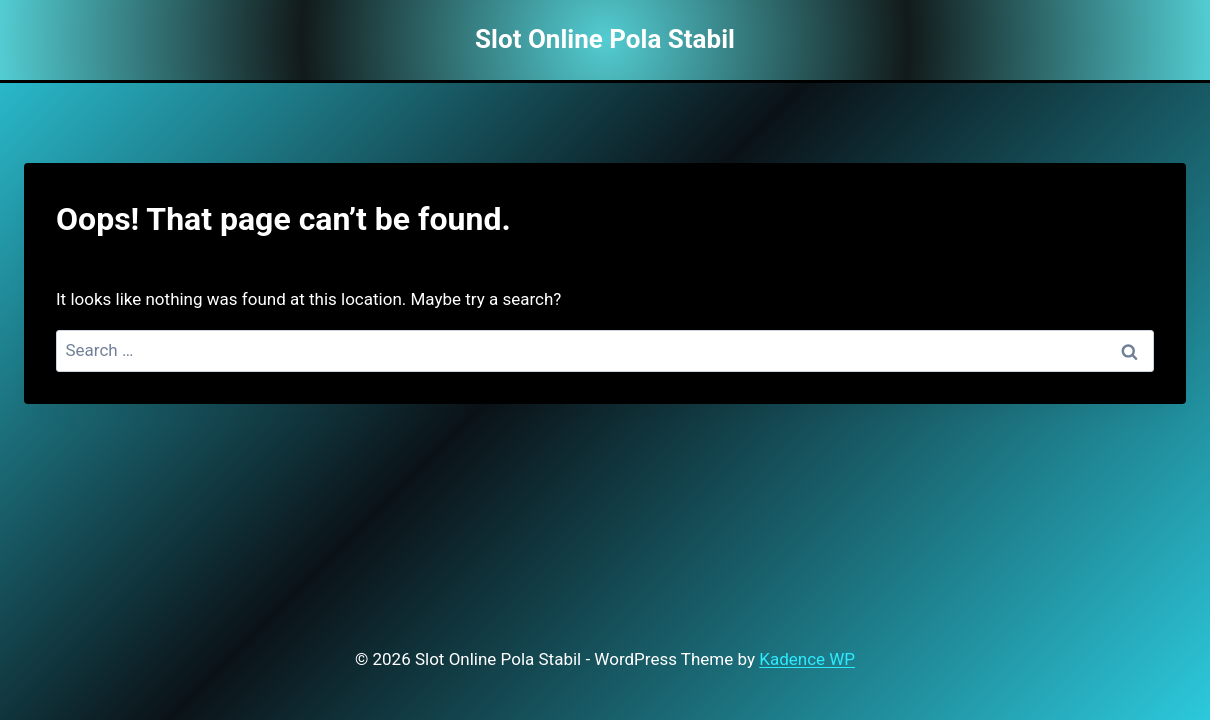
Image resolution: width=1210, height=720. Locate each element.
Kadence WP (807, 659)
